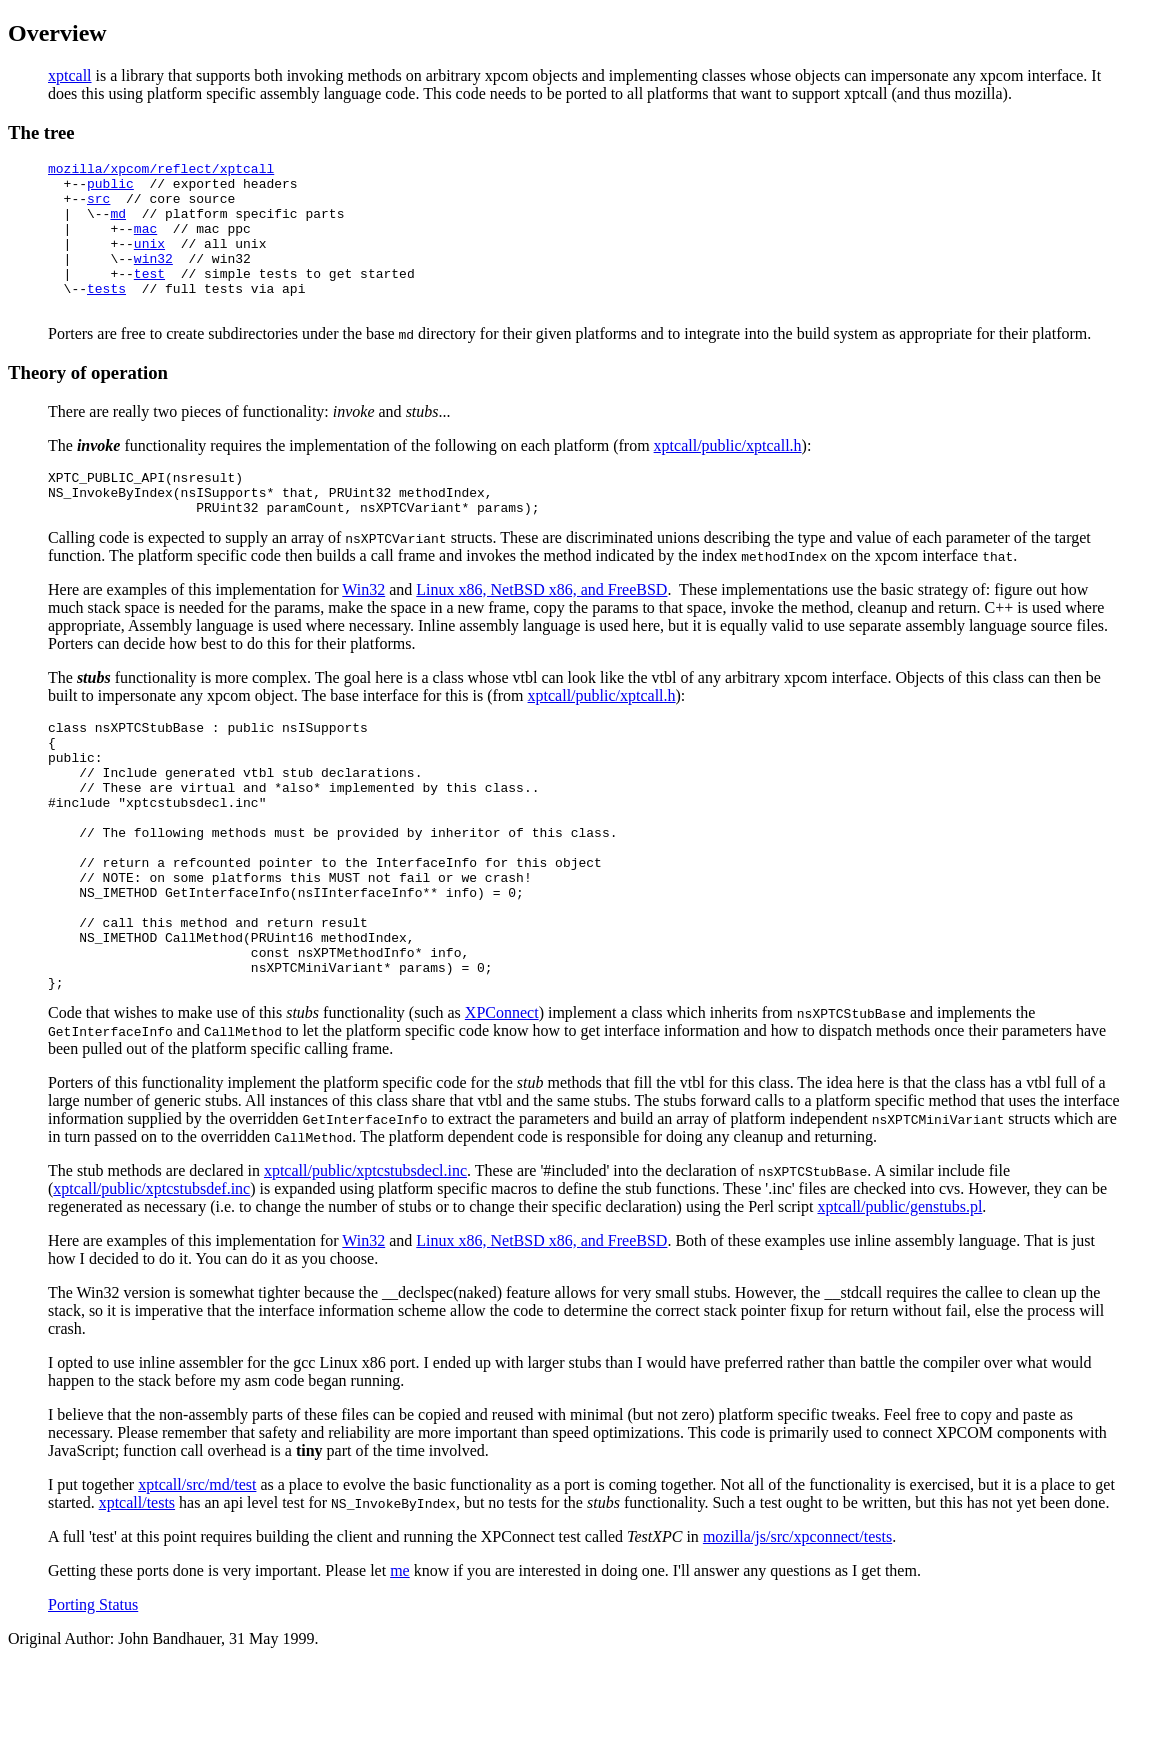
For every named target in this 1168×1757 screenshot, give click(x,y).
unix (149, 261)
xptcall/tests (137, 1595)
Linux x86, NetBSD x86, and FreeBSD (541, 628)
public (110, 189)
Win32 (363, 628)
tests (106, 315)
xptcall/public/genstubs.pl (899, 1299)
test (149, 297)
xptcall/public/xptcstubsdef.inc (151, 1281)
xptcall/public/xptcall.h (728, 475)
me (400, 1663)
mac (145, 243)
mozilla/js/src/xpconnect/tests (797, 1629)
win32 (153, 279)
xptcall (70, 75)
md (118, 225)
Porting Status (93, 1697)
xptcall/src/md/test (197, 1577)
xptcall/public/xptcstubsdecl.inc (365, 1263)
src (98, 207)
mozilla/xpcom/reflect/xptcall (161, 171)
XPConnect (502, 1105)
